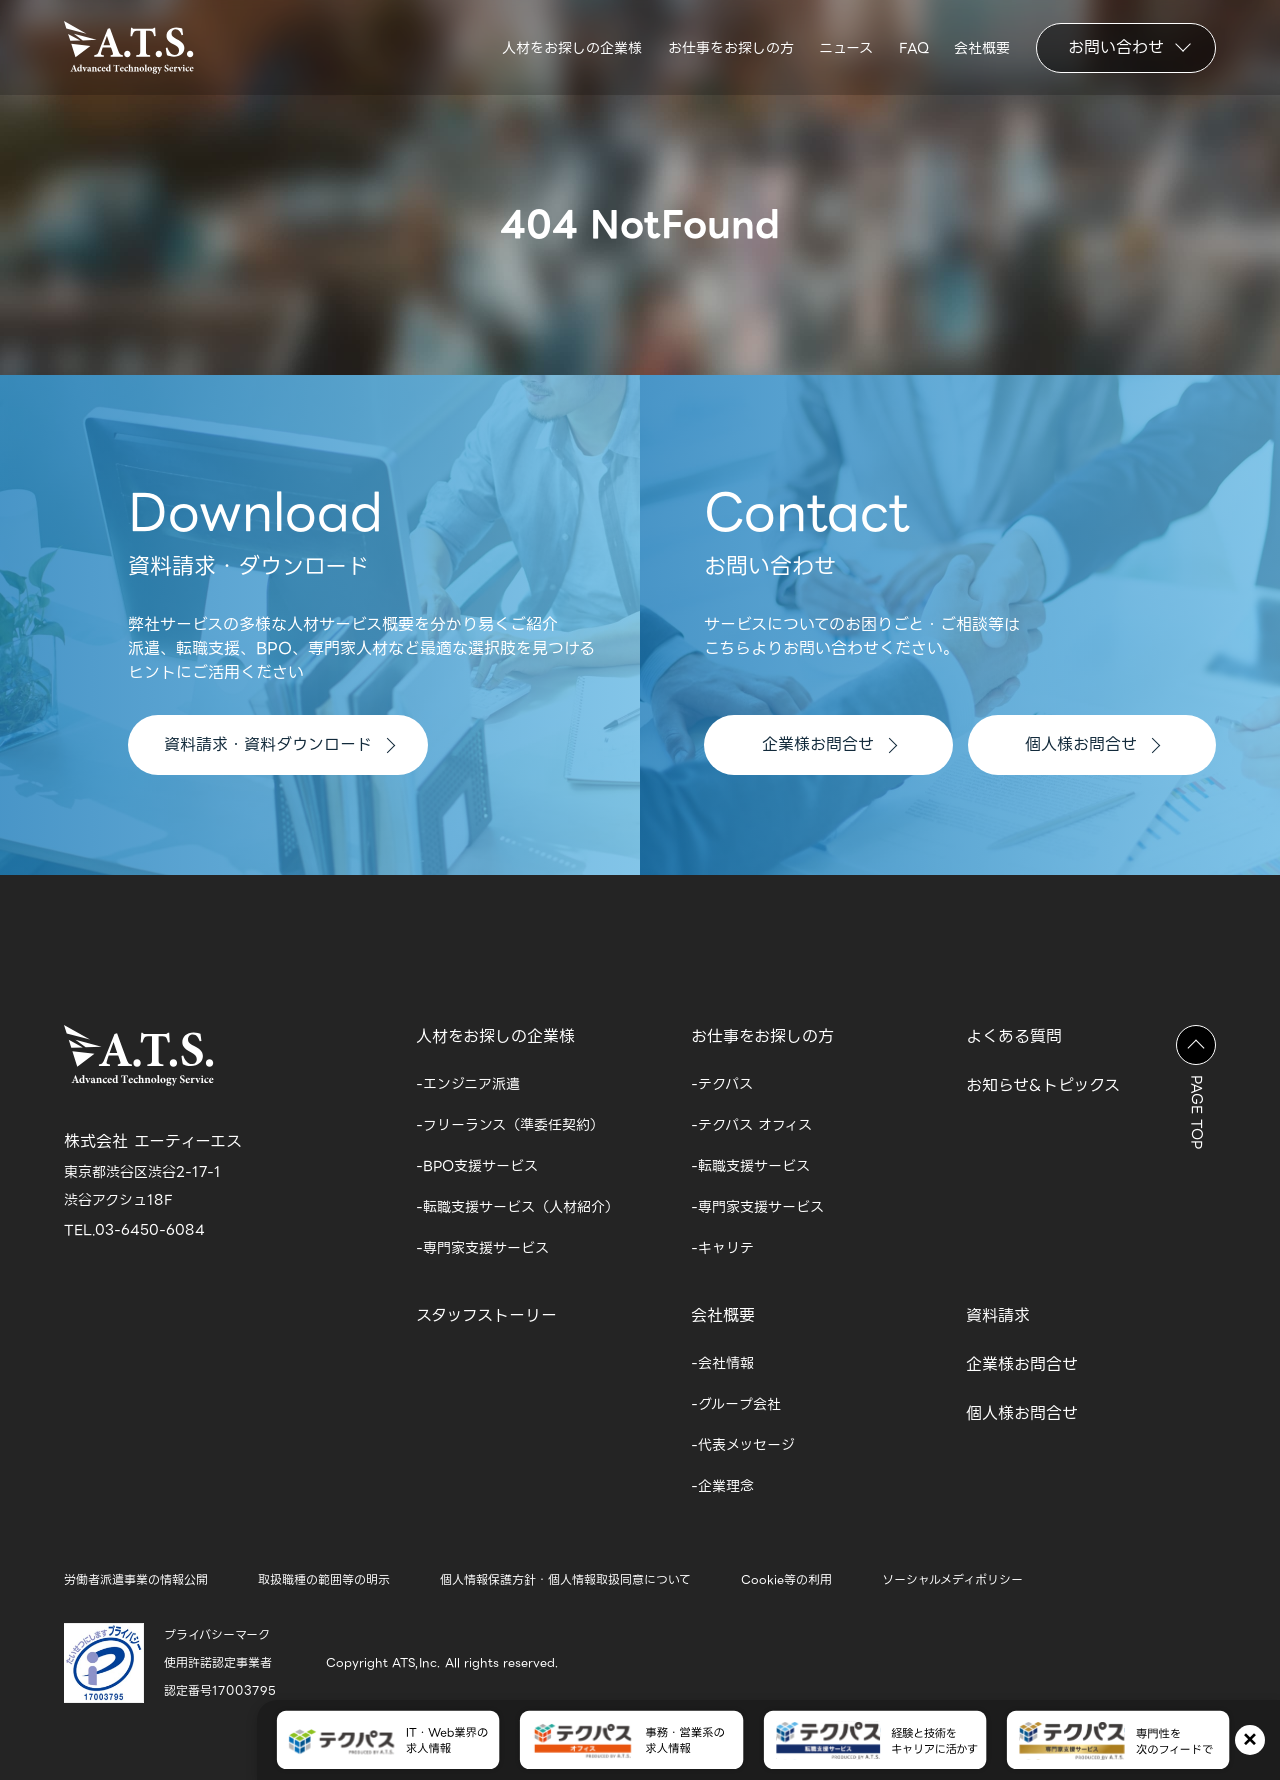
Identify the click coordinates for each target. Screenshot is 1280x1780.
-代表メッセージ (743, 1445)
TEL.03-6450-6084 (134, 1230)
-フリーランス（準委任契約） (510, 1125)
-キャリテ (722, 1248)
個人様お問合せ (1092, 744)
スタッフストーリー (486, 1315)
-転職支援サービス (750, 1166)
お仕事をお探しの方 (731, 48)
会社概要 (982, 48)
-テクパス (722, 1084)
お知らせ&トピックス (1043, 1085)
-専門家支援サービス (482, 1248)
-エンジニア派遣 (468, 1084)
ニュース (846, 48)
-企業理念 (722, 1486)
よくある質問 (1014, 1036)
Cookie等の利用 (786, 1579)
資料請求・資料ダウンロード (279, 744)
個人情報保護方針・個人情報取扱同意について (565, 1579)
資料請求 (998, 1315)
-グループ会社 (736, 1404)
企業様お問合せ (829, 744)
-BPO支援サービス (477, 1166)
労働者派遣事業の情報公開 (136, 1579)
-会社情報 (722, 1363)
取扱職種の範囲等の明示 (324, 1579)
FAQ (914, 48)
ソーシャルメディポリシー (952, 1579)
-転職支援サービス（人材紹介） (517, 1207)
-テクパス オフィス (751, 1125)
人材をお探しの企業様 (572, 48)
